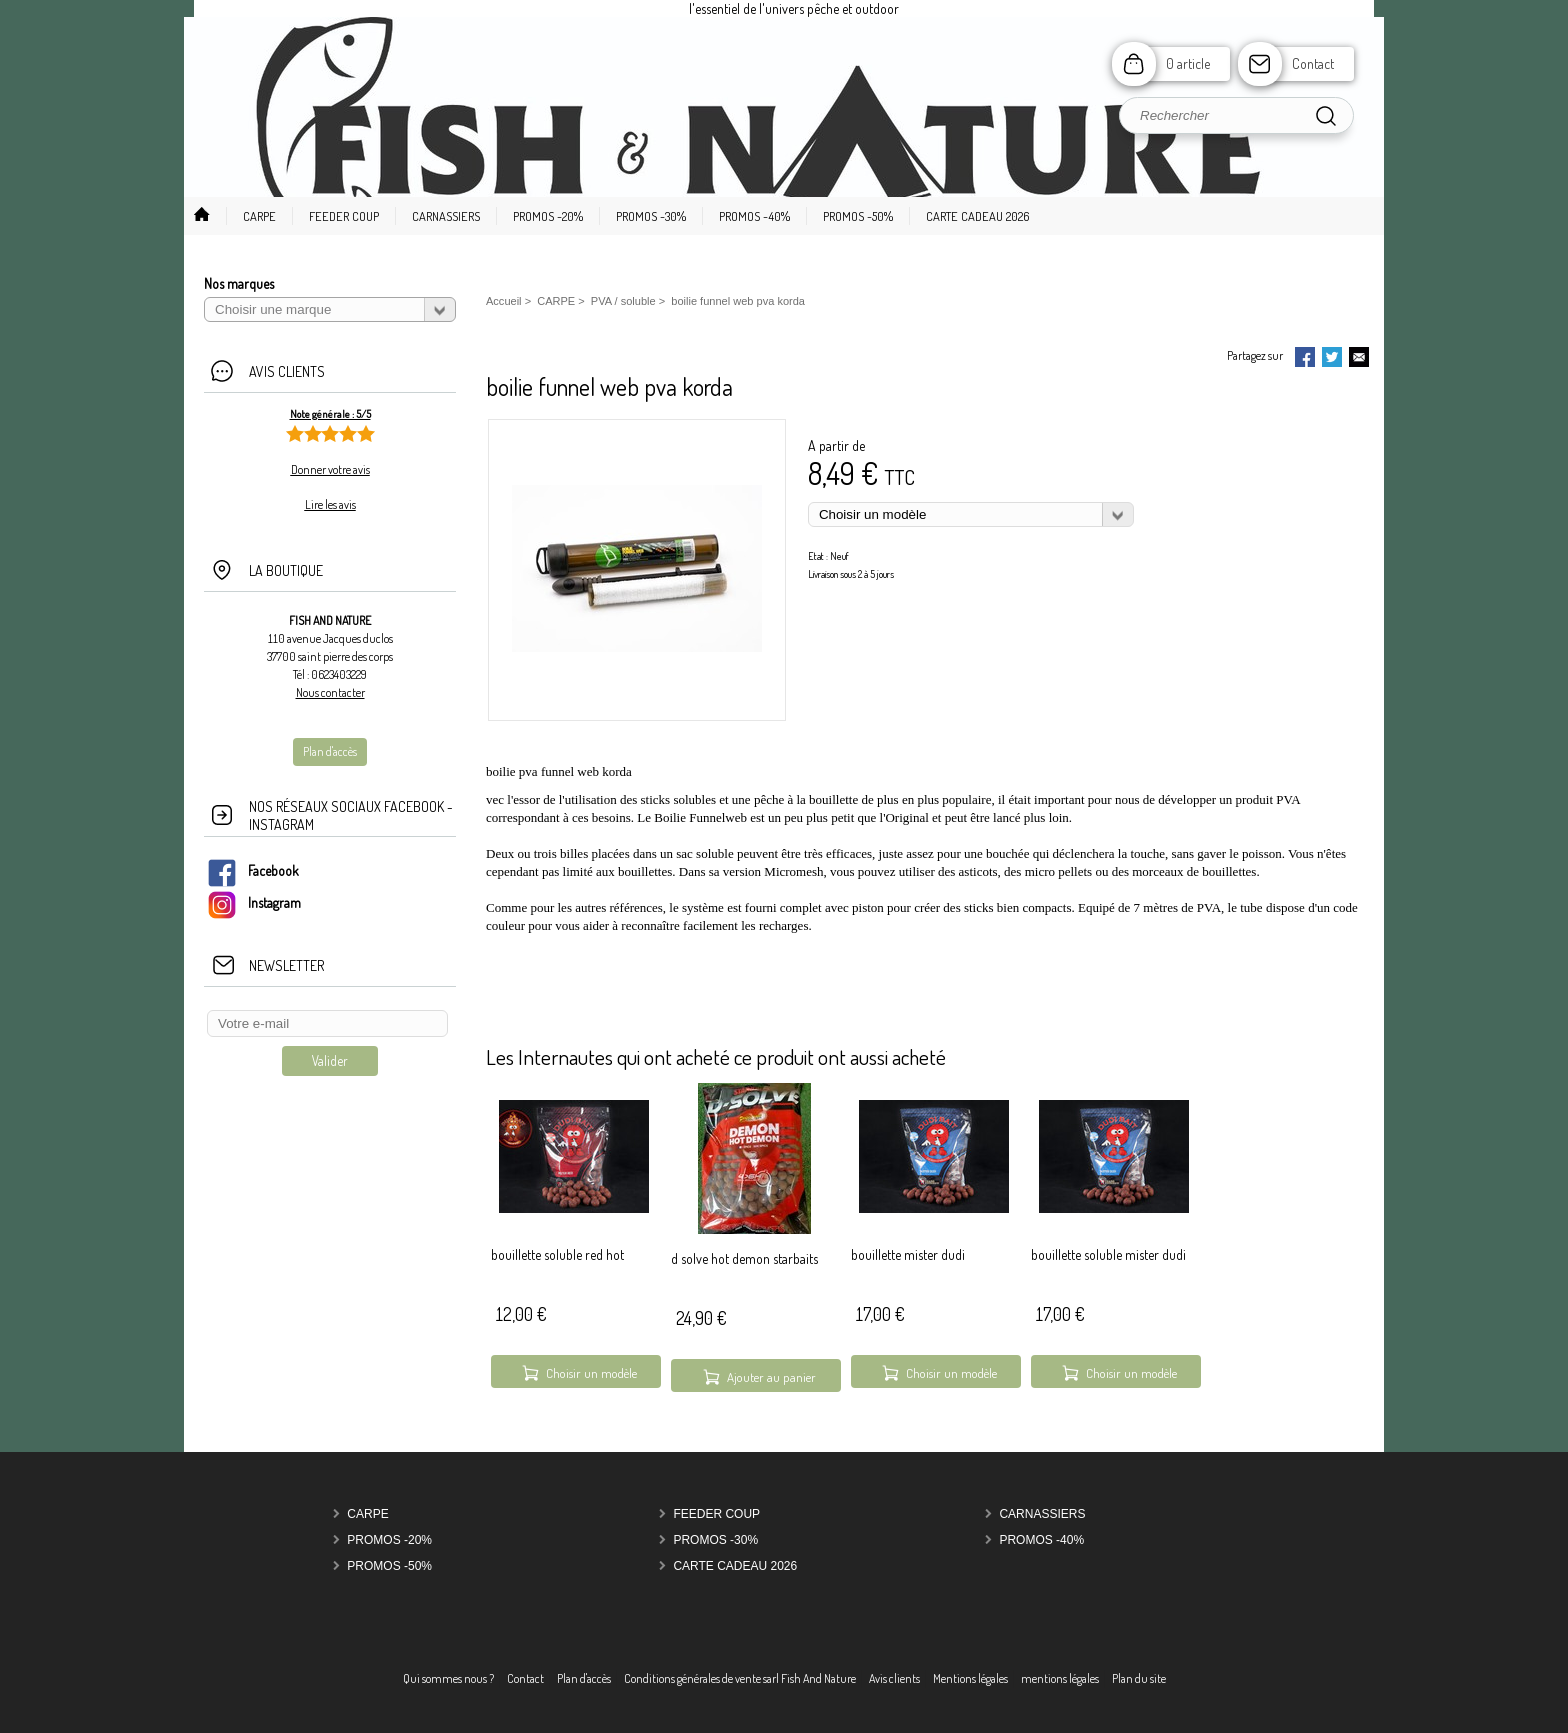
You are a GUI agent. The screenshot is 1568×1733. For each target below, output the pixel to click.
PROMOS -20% (389, 1540)
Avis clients (894, 1678)
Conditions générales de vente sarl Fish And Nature (740, 1678)
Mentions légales (970, 1678)
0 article (1188, 63)
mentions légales (1060, 1678)
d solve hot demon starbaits (744, 1258)
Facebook (252, 870)
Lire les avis (330, 504)
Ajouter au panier (771, 1377)
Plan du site (1139, 1678)
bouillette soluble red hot (557, 1254)
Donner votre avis (330, 469)
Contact (1313, 63)
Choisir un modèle (591, 1373)
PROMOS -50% (389, 1566)
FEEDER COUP (716, 1514)
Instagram (253, 902)
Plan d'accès (584, 1678)
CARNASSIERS (1042, 1514)
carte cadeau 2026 (735, 1566)
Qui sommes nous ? (448, 1678)
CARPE (367, 1514)
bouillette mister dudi (908, 1254)
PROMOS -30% (715, 1540)
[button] (251, 216)
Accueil (504, 301)
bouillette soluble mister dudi (1108, 1254)
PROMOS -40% (1041, 1540)
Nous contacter (330, 692)
